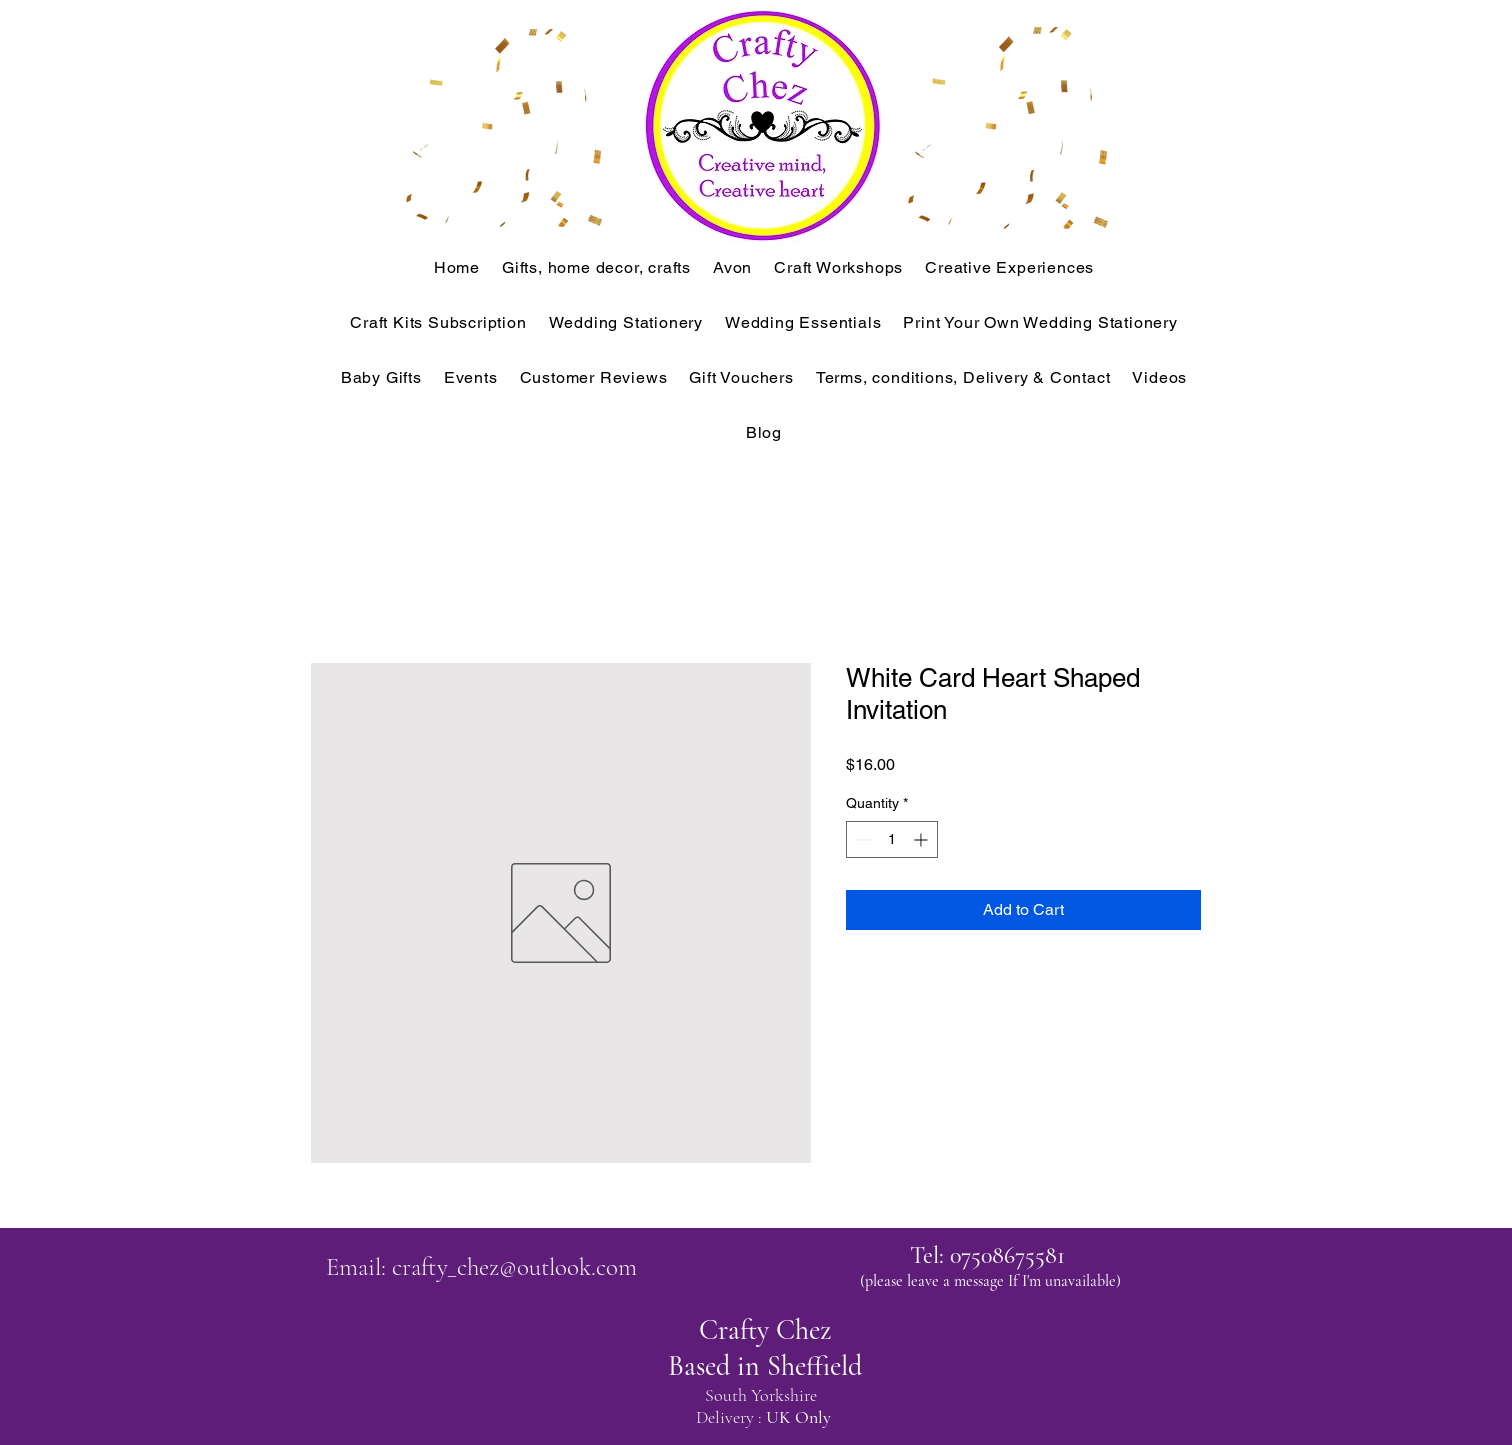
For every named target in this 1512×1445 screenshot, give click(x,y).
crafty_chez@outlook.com (514, 1267)
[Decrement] (861, 839)
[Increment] (922, 839)
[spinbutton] (892, 839)
